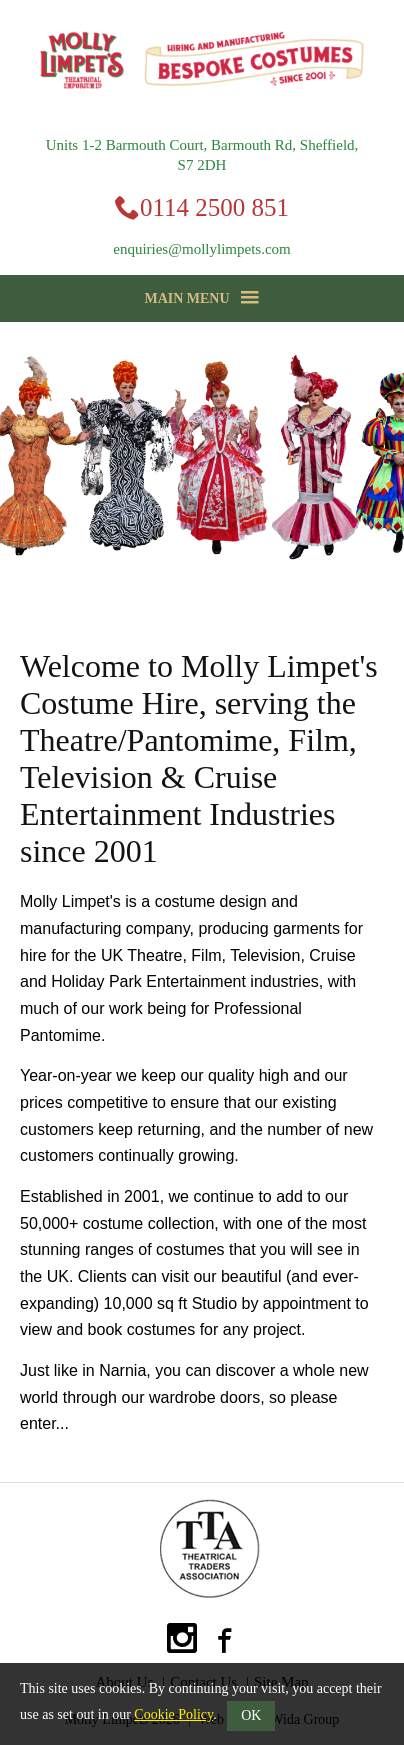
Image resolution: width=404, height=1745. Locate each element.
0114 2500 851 (214, 207)
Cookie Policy (173, 1714)
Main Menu (201, 297)
